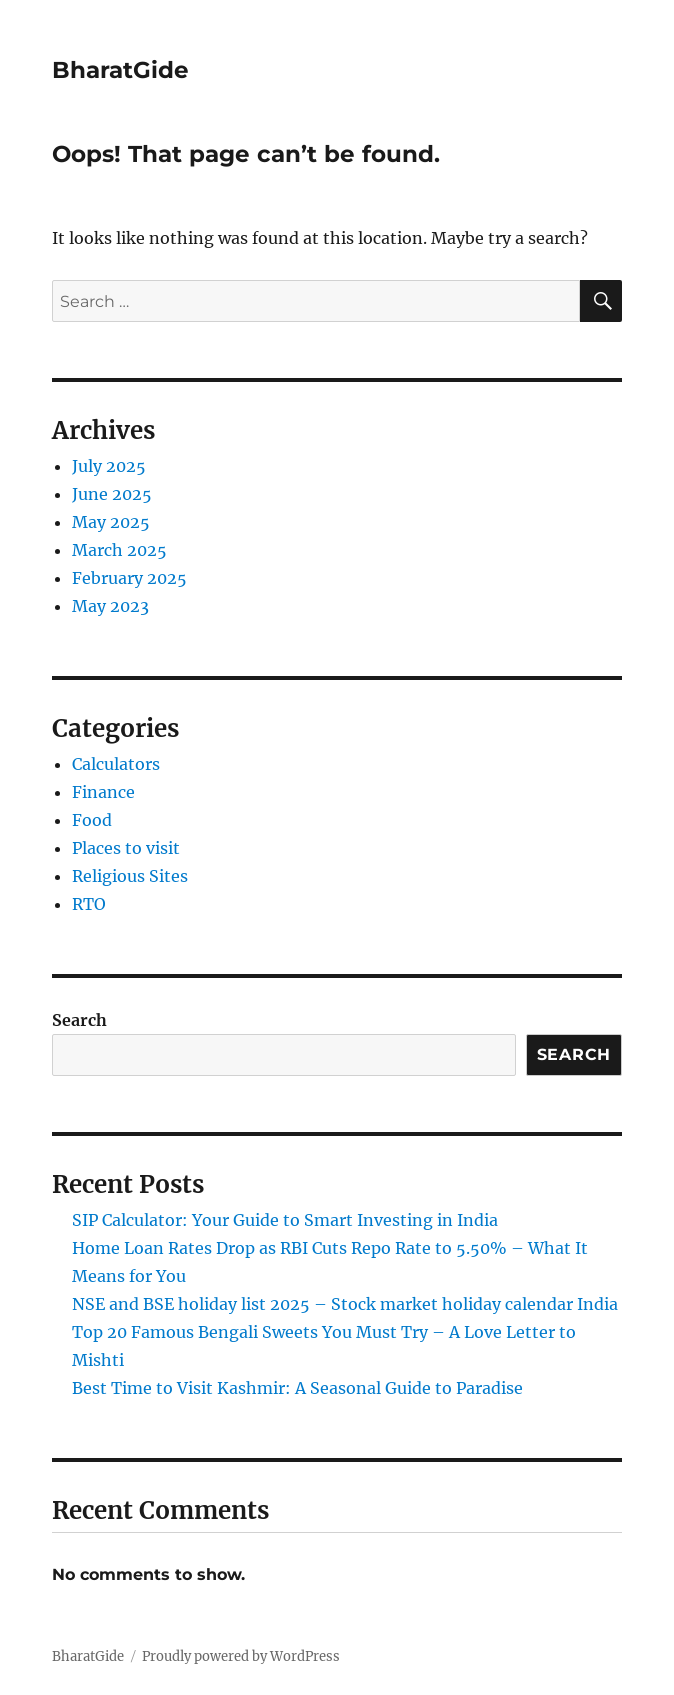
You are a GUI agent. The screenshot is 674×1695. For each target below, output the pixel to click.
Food (92, 820)
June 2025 (112, 494)
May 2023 (110, 606)
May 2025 (111, 522)
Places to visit (126, 848)
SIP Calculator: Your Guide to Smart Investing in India (285, 1220)
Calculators (116, 764)
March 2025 (119, 550)
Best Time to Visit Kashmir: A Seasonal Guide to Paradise (297, 1388)
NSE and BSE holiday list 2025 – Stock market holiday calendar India (345, 1304)
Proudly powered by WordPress (241, 1656)
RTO (89, 904)
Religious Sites (130, 876)
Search (79, 1020)
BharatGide (120, 70)
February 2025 (129, 578)
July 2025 (109, 466)
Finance (103, 792)
